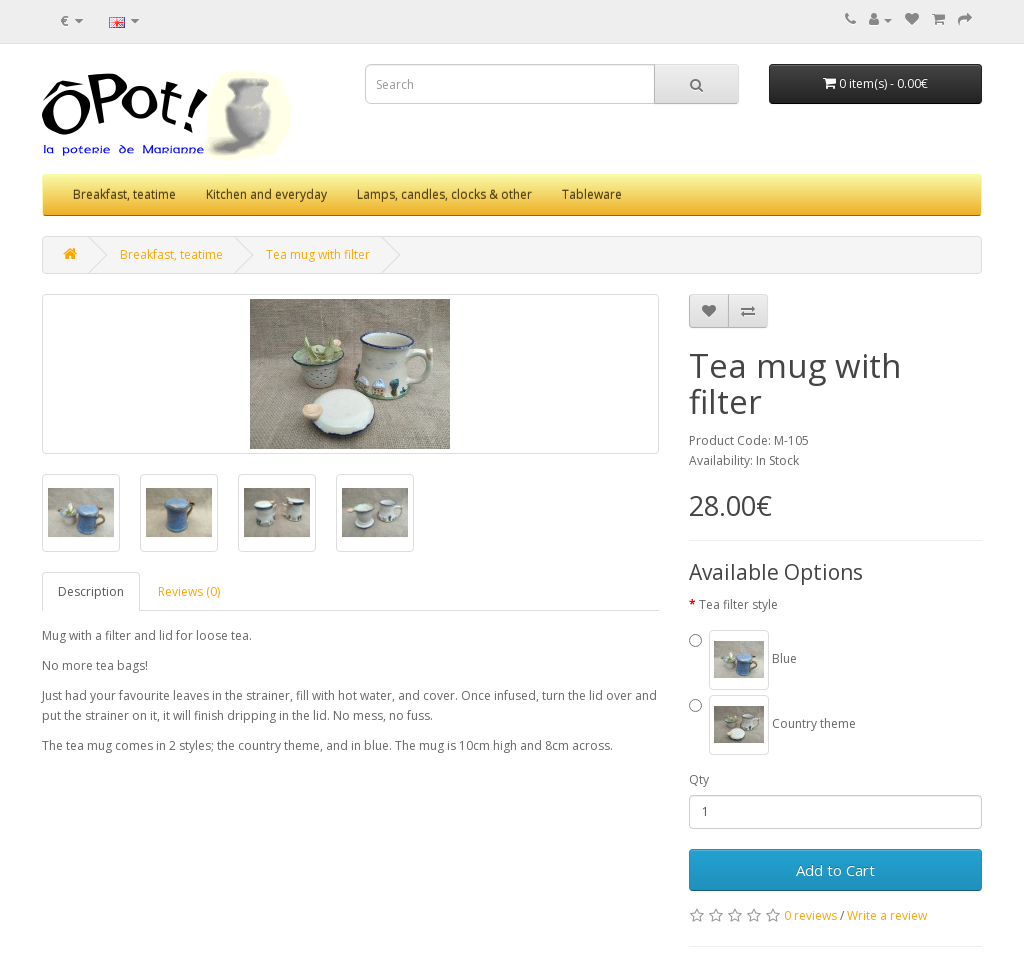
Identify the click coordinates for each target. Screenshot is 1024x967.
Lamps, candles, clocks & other (444, 194)
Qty (699, 779)
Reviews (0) (189, 591)
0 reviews (810, 915)
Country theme (772, 725)
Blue (743, 660)
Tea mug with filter (318, 254)
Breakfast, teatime (124, 194)
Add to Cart (835, 870)
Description (91, 591)
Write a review (887, 915)
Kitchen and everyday (266, 194)
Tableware (592, 194)
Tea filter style (738, 604)
